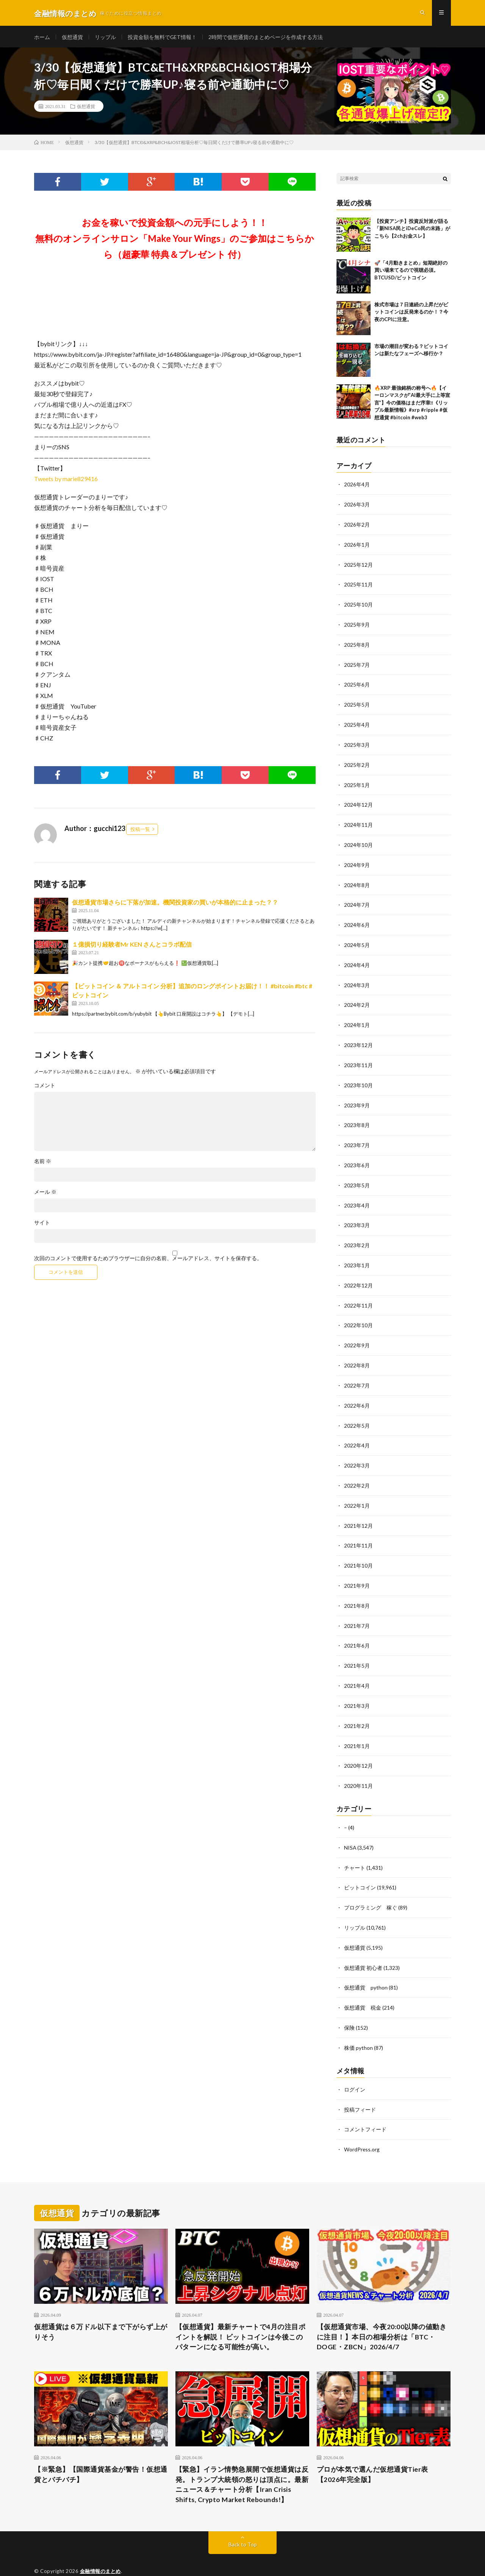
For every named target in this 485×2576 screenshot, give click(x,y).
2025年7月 (357, 664)
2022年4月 (357, 1433)
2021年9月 (357, 1571)
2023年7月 (357, 1137)
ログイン (354, 2067)
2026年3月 (357, 506)
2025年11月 (358, 585)
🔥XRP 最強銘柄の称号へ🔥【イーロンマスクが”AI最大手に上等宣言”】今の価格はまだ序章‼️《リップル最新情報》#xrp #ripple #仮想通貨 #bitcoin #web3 (412, 404)
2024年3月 (357, 979)
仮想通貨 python (366, 1967)
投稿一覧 (140, 831)
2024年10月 (358, 841)
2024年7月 (357, 900)
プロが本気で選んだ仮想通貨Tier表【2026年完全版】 (372, 2452)
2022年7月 (357, 1373)
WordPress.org (362, 2126)
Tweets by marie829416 (66, 480)
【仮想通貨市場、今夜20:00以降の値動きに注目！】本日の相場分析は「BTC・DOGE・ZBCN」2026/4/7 (382, 2314)
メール (45, 1194)
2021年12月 (358, 1511)
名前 (42, 1163)
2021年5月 (357, 1649)
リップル (105, 37)
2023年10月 (358, 1078)
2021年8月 (357, 1590)
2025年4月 (357, 723)
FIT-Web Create (104, 2559)
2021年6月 (357, 1630)
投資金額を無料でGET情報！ (162, 37)
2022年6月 (357, 1393)
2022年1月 (357, 1492)
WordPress (172, 2559)
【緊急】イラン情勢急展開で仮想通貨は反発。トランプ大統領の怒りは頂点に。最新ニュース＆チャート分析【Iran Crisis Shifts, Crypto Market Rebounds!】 (242, 2462)
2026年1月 (357, 545)
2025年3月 (357, 743)
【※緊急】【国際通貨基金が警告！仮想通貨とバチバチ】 (100, 2452)
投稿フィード (360, 2087)
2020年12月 (358, 1748)
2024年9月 (357, 861)
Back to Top (242, 2523)
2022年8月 (357, 1354)
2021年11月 (358, 1531)
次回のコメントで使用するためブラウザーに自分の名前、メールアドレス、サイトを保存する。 (148, 1260)
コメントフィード (365, 2107)
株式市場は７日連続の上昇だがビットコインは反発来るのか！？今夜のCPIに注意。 (411, 313)
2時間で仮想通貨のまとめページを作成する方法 (266, 37)
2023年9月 (357, 1097)
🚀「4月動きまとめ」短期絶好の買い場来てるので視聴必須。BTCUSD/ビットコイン (410, 272)
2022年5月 (357, 1413)
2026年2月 (357, 526)
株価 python (358, 2026)
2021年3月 (357, 1689)
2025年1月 (357, 782)
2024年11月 (358, 821)
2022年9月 (357, 1334)
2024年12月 (358, 802)
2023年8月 (357, 1117)
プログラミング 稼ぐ (370, 1888)
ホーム (42, 37)
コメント (44, 1087)
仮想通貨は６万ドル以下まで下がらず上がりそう (100, 2309)
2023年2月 (357, 1235)
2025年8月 (357, 644)
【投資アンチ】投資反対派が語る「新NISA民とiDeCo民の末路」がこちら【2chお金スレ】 (412, 230)
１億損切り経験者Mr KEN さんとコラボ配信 (132, 946)
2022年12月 (358, 1275)
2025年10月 (358, 605)
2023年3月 (357, 1216)
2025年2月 (357, 762)
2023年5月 (357, 1176)
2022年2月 (357, 1472)
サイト (42, 1225)
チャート (354, 1848)
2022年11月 (358, 1295)
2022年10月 (358, 1314)
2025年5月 (357, 703)
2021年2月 (357, 1709)
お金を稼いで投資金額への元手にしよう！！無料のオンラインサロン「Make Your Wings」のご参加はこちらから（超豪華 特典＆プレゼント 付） (174, 240)
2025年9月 (357, 624)
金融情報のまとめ (100, 2549)
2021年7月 (357, 1610)
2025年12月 (358, 565)
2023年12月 (358, 1038)
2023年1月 (357, 1255)
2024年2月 (357, 999)
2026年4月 (357, 486)
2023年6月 (357, 1157)
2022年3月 (357, 1452)
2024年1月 (357, 1019)
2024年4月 (357, 959)
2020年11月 (358, 1768)
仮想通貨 (72, 37)
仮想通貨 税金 (362, 1986)
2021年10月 (358, 1551)
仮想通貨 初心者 (363, 1947)
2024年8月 (357, 881)
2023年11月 (358, 1058)
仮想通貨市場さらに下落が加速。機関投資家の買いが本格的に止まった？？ (175, 904)
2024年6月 (357, 920)
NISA (350, 1829)
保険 (349, 2006)
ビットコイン (360, 1868)
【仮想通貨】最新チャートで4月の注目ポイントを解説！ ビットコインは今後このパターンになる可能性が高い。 (240, 2314)
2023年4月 (357, 1196)
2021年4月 (357, 1669)
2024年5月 (357, 940)
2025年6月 (357, 683)
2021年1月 (357, 1728)
